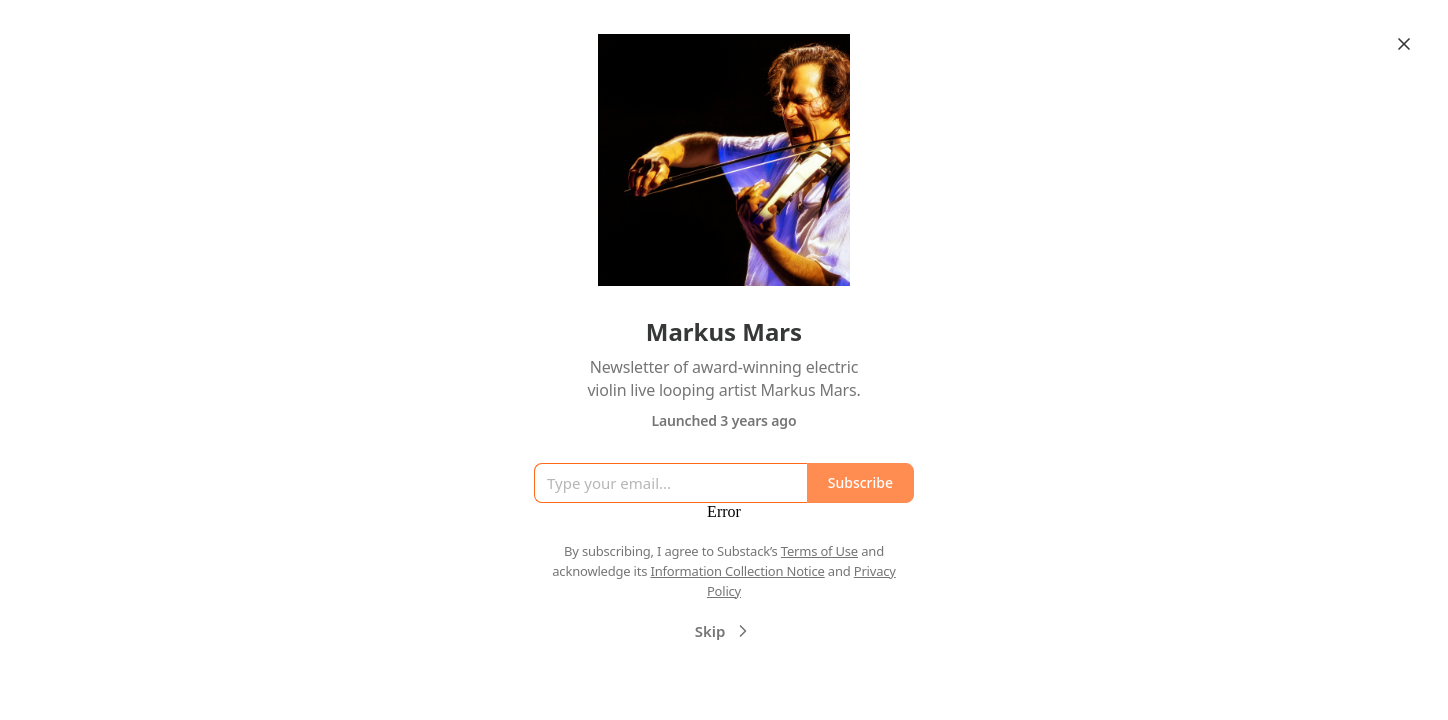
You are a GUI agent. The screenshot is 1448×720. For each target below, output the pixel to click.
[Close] (1404, 44)
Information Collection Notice (737, 571)
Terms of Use (819, 551)
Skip (724, 631)
